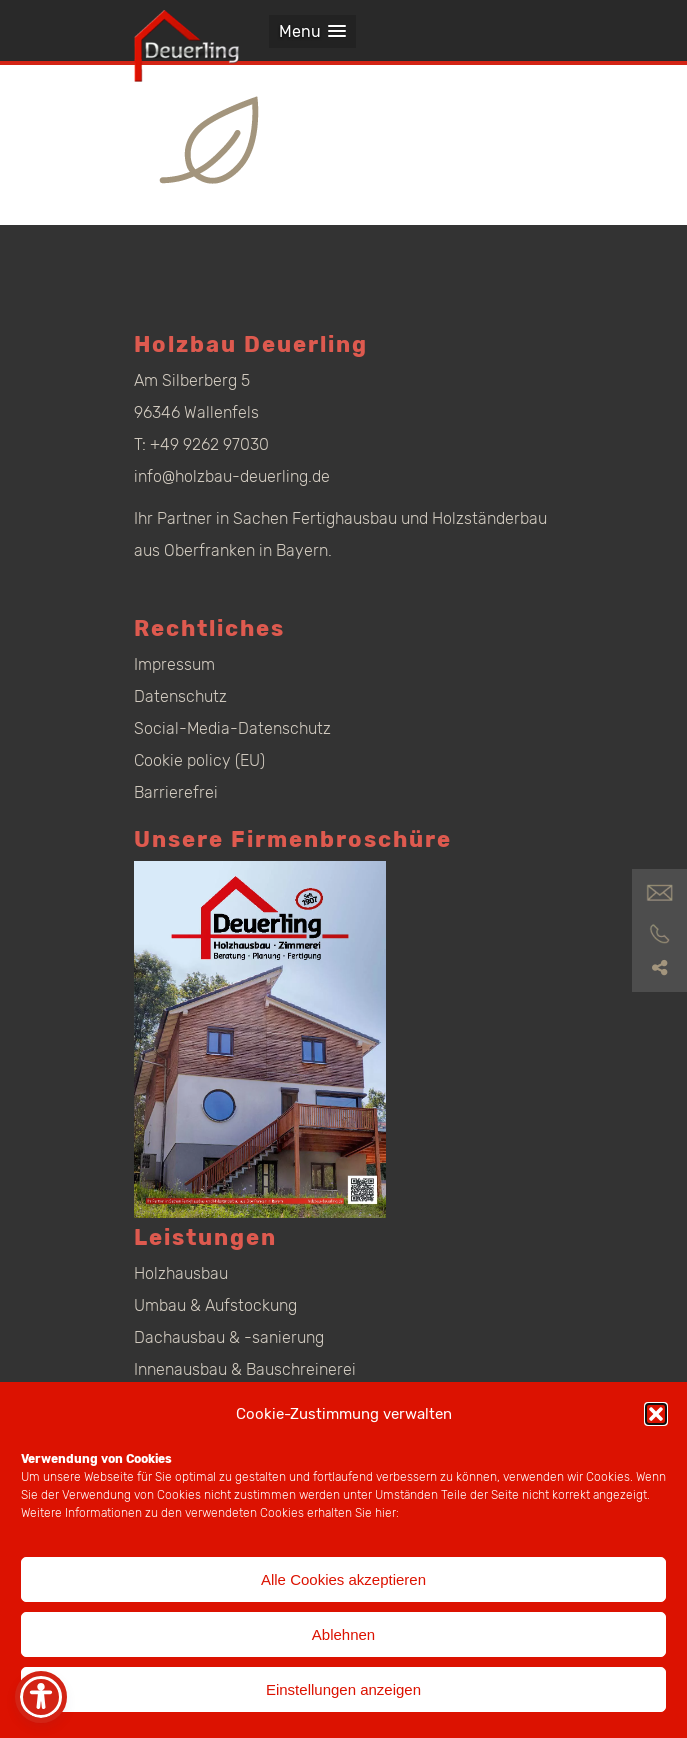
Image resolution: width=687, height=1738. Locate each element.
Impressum (174, 664)
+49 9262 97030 (209, 444)
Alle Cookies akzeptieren (343, 1579)
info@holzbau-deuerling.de (232, 476)
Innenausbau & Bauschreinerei (245, 1369)
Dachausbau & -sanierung (229, 1337)
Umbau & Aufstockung (215, 1305)
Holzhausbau (181, 1273)
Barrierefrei (176, 792)
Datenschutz (180, 696)
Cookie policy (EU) (199, 760)
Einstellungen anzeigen (343, 1689)
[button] (656, 1414)
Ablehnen (343, 1634)
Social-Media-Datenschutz (232, 728)
